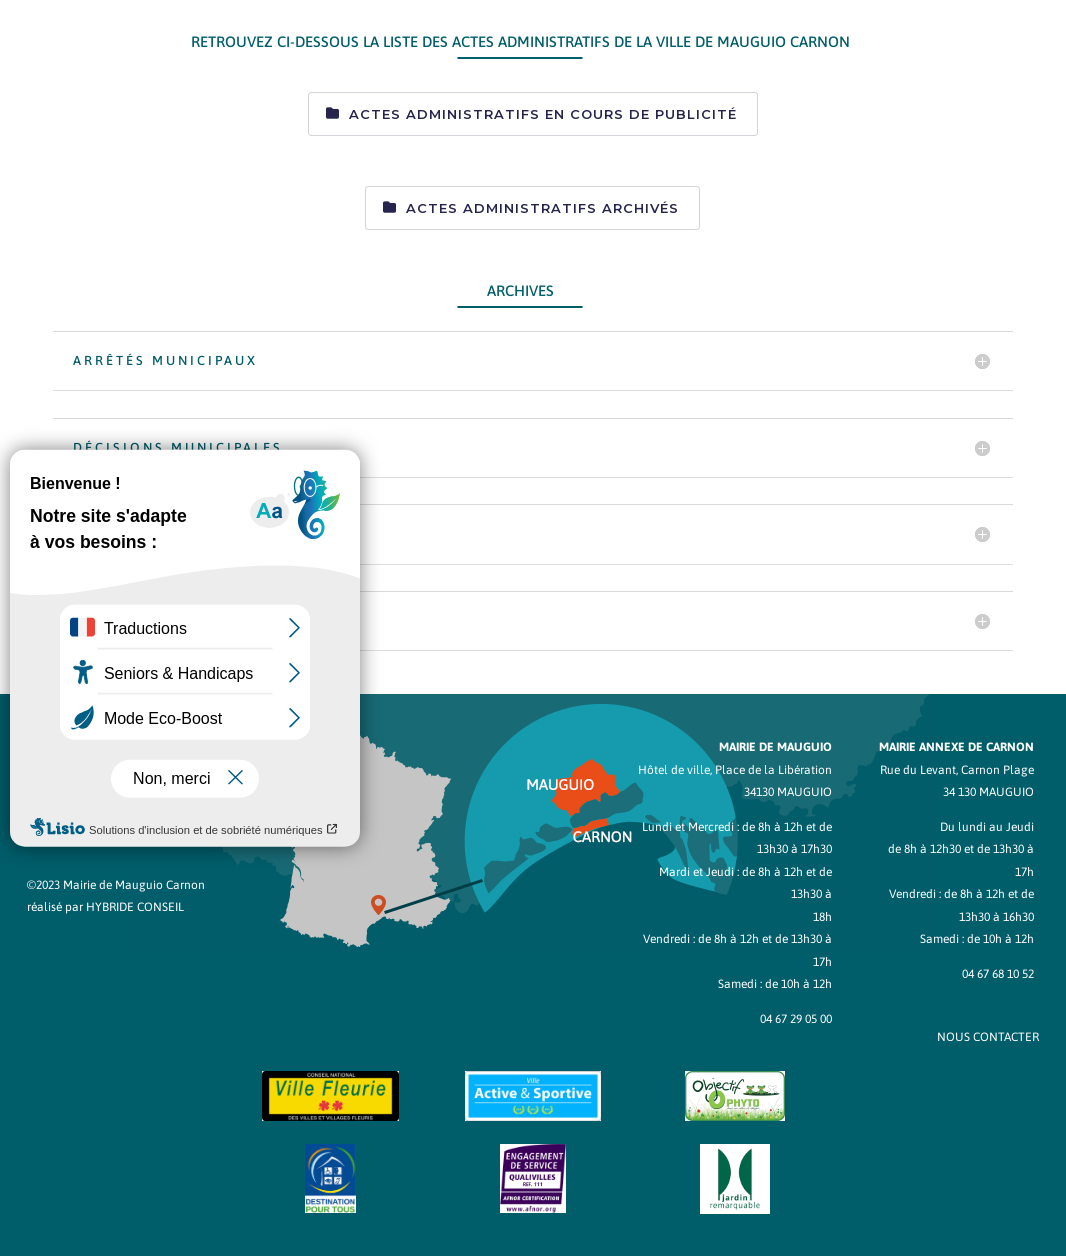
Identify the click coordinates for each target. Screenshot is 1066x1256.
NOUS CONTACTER (988, 1037)
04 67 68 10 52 (998, 974)
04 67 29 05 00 (796, 1019)
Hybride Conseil (135, 907)
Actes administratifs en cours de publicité (543, 114)
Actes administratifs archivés (542, 208)
